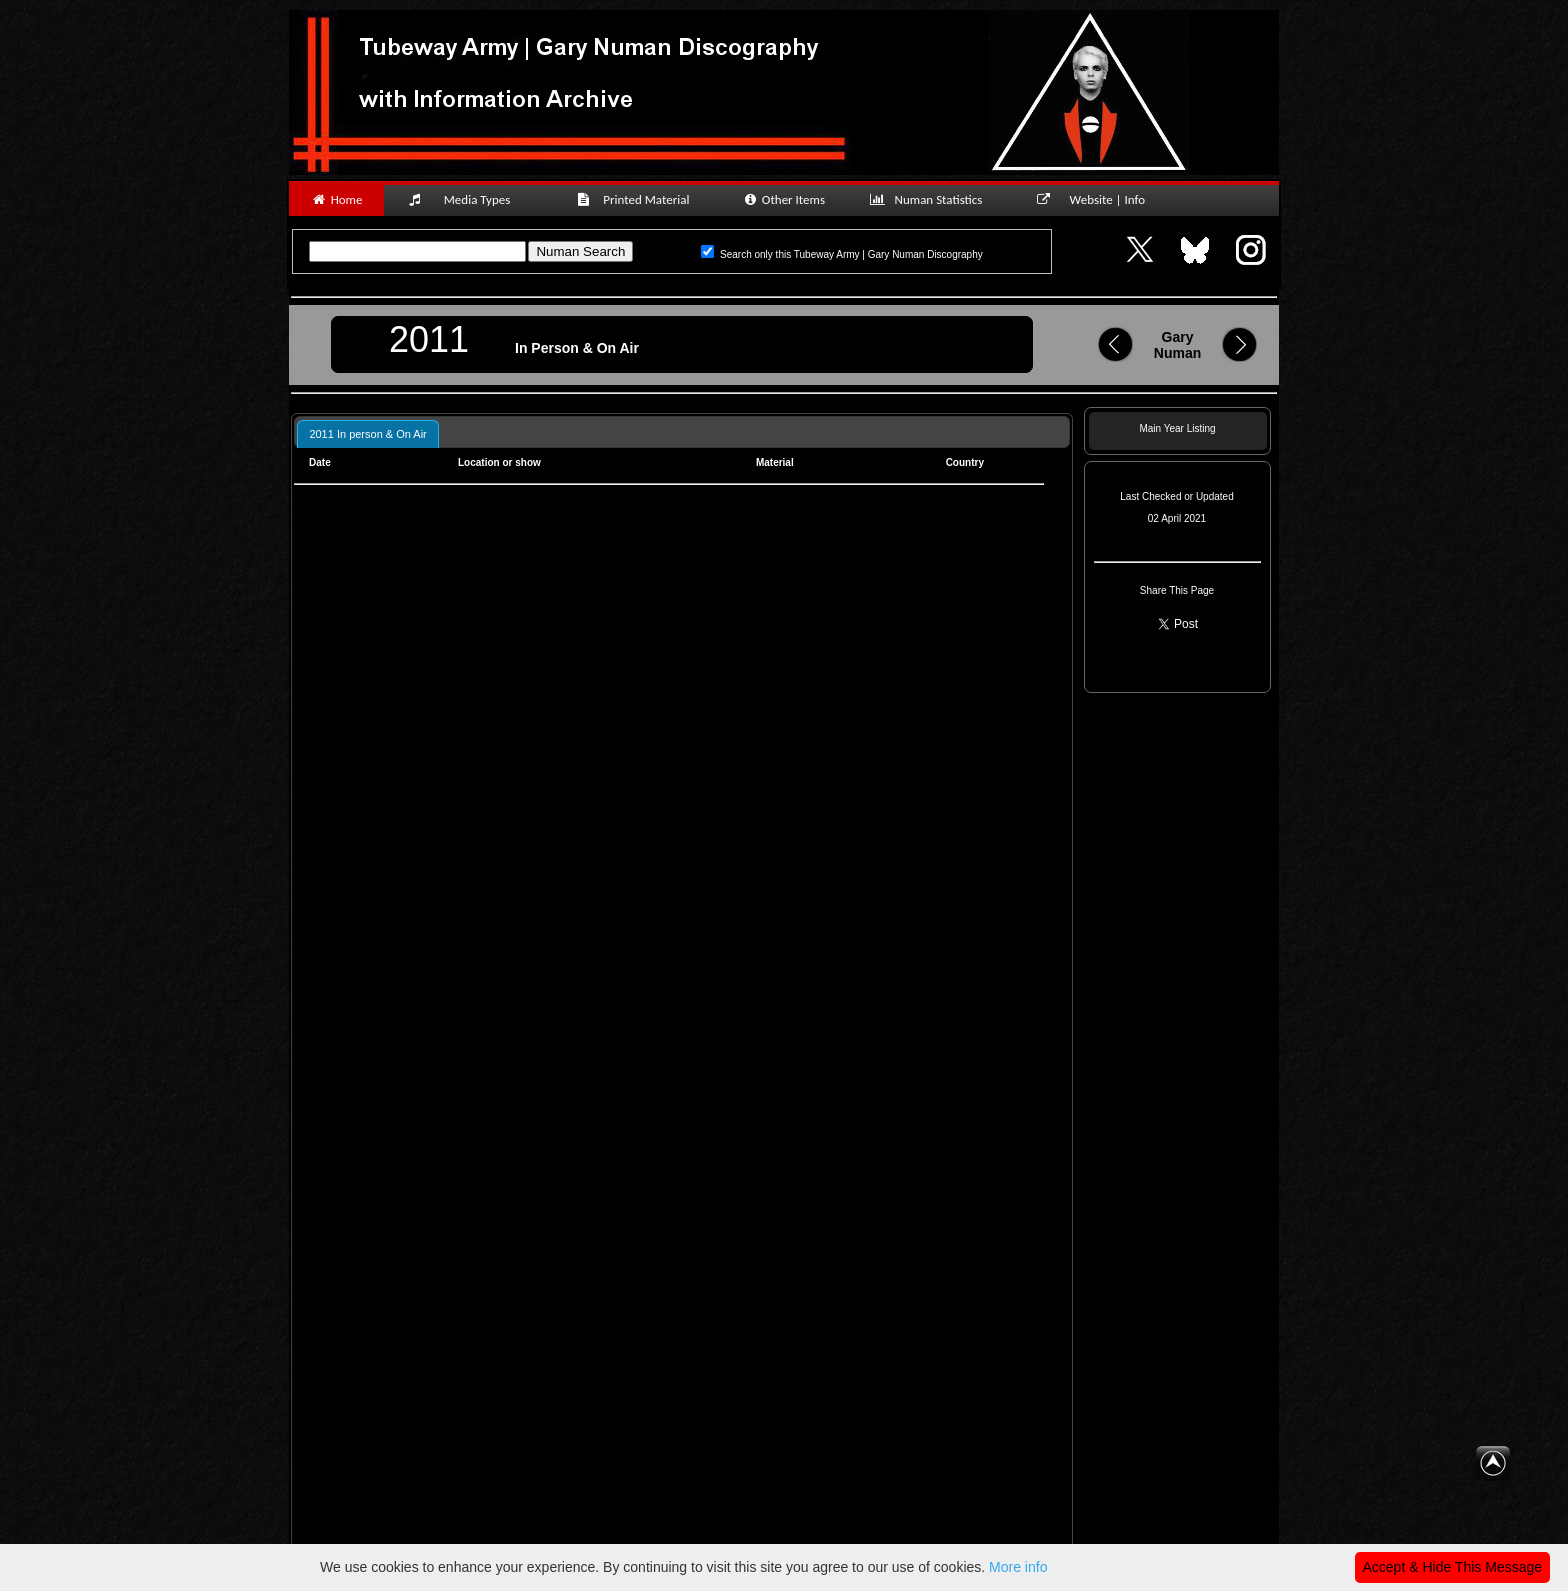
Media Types (468, 199)
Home (336, 199)
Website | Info (1097, 199)
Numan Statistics (930, 199)
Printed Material (636, 199)
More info (1018, 1567)
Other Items (783, 199)
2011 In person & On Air (367, 434)
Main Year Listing (1177, 428)
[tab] (367, 433)
